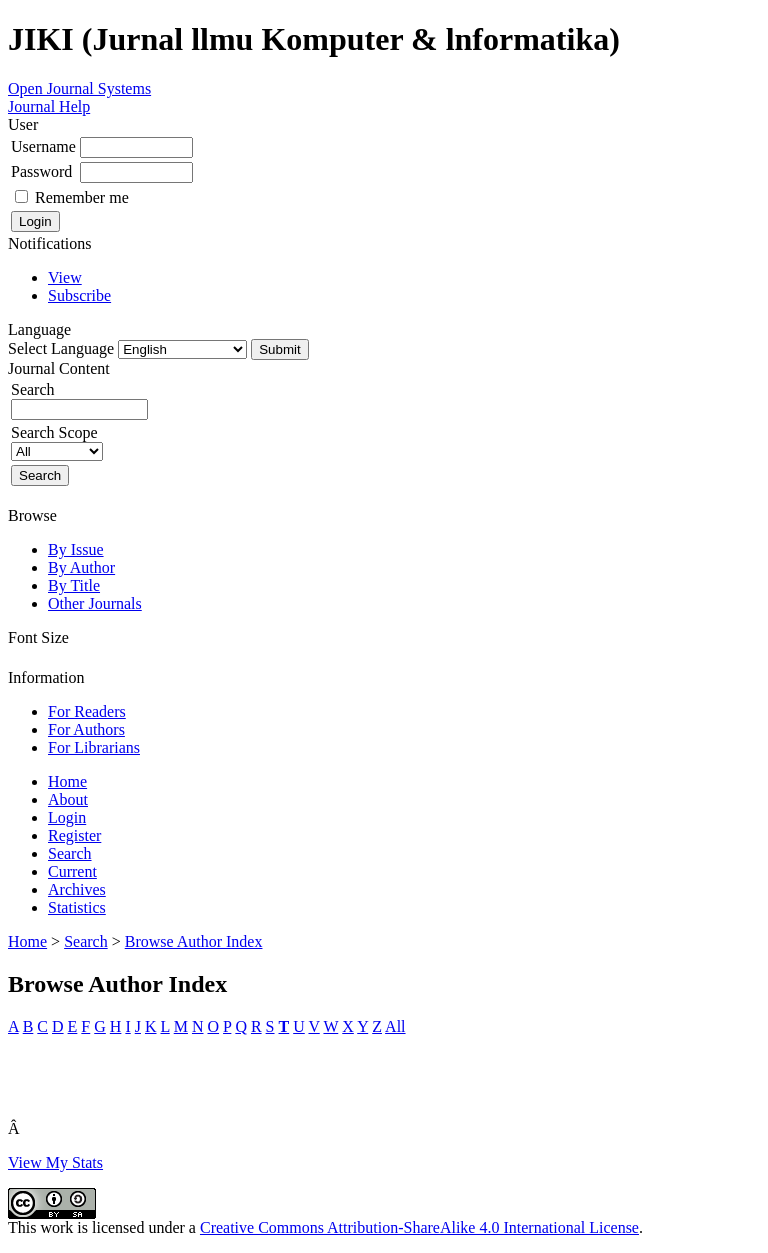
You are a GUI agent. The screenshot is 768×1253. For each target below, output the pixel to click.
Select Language (61, 348)
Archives (77, 889)
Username (43, 146)
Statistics (77, 907)
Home (67, 781)
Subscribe (79, 295)
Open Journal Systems (79, 88)
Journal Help (49, 106)
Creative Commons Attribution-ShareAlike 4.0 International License (419, 1227)
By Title (74, 585)
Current (72, 871)
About (68, 799)
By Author (81, 567)
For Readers (87, 711)
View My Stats (55, 1162)
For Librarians (94, 747)
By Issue (76, 549)
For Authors (86, 729)
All (395, 1026)
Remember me (82, 197)
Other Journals (95, 603)
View (65, 277)
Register (74, 835)
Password (41, 171)
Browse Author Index (194, 941)
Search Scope (57, 441)
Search (70, 853)
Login (67, 817)
